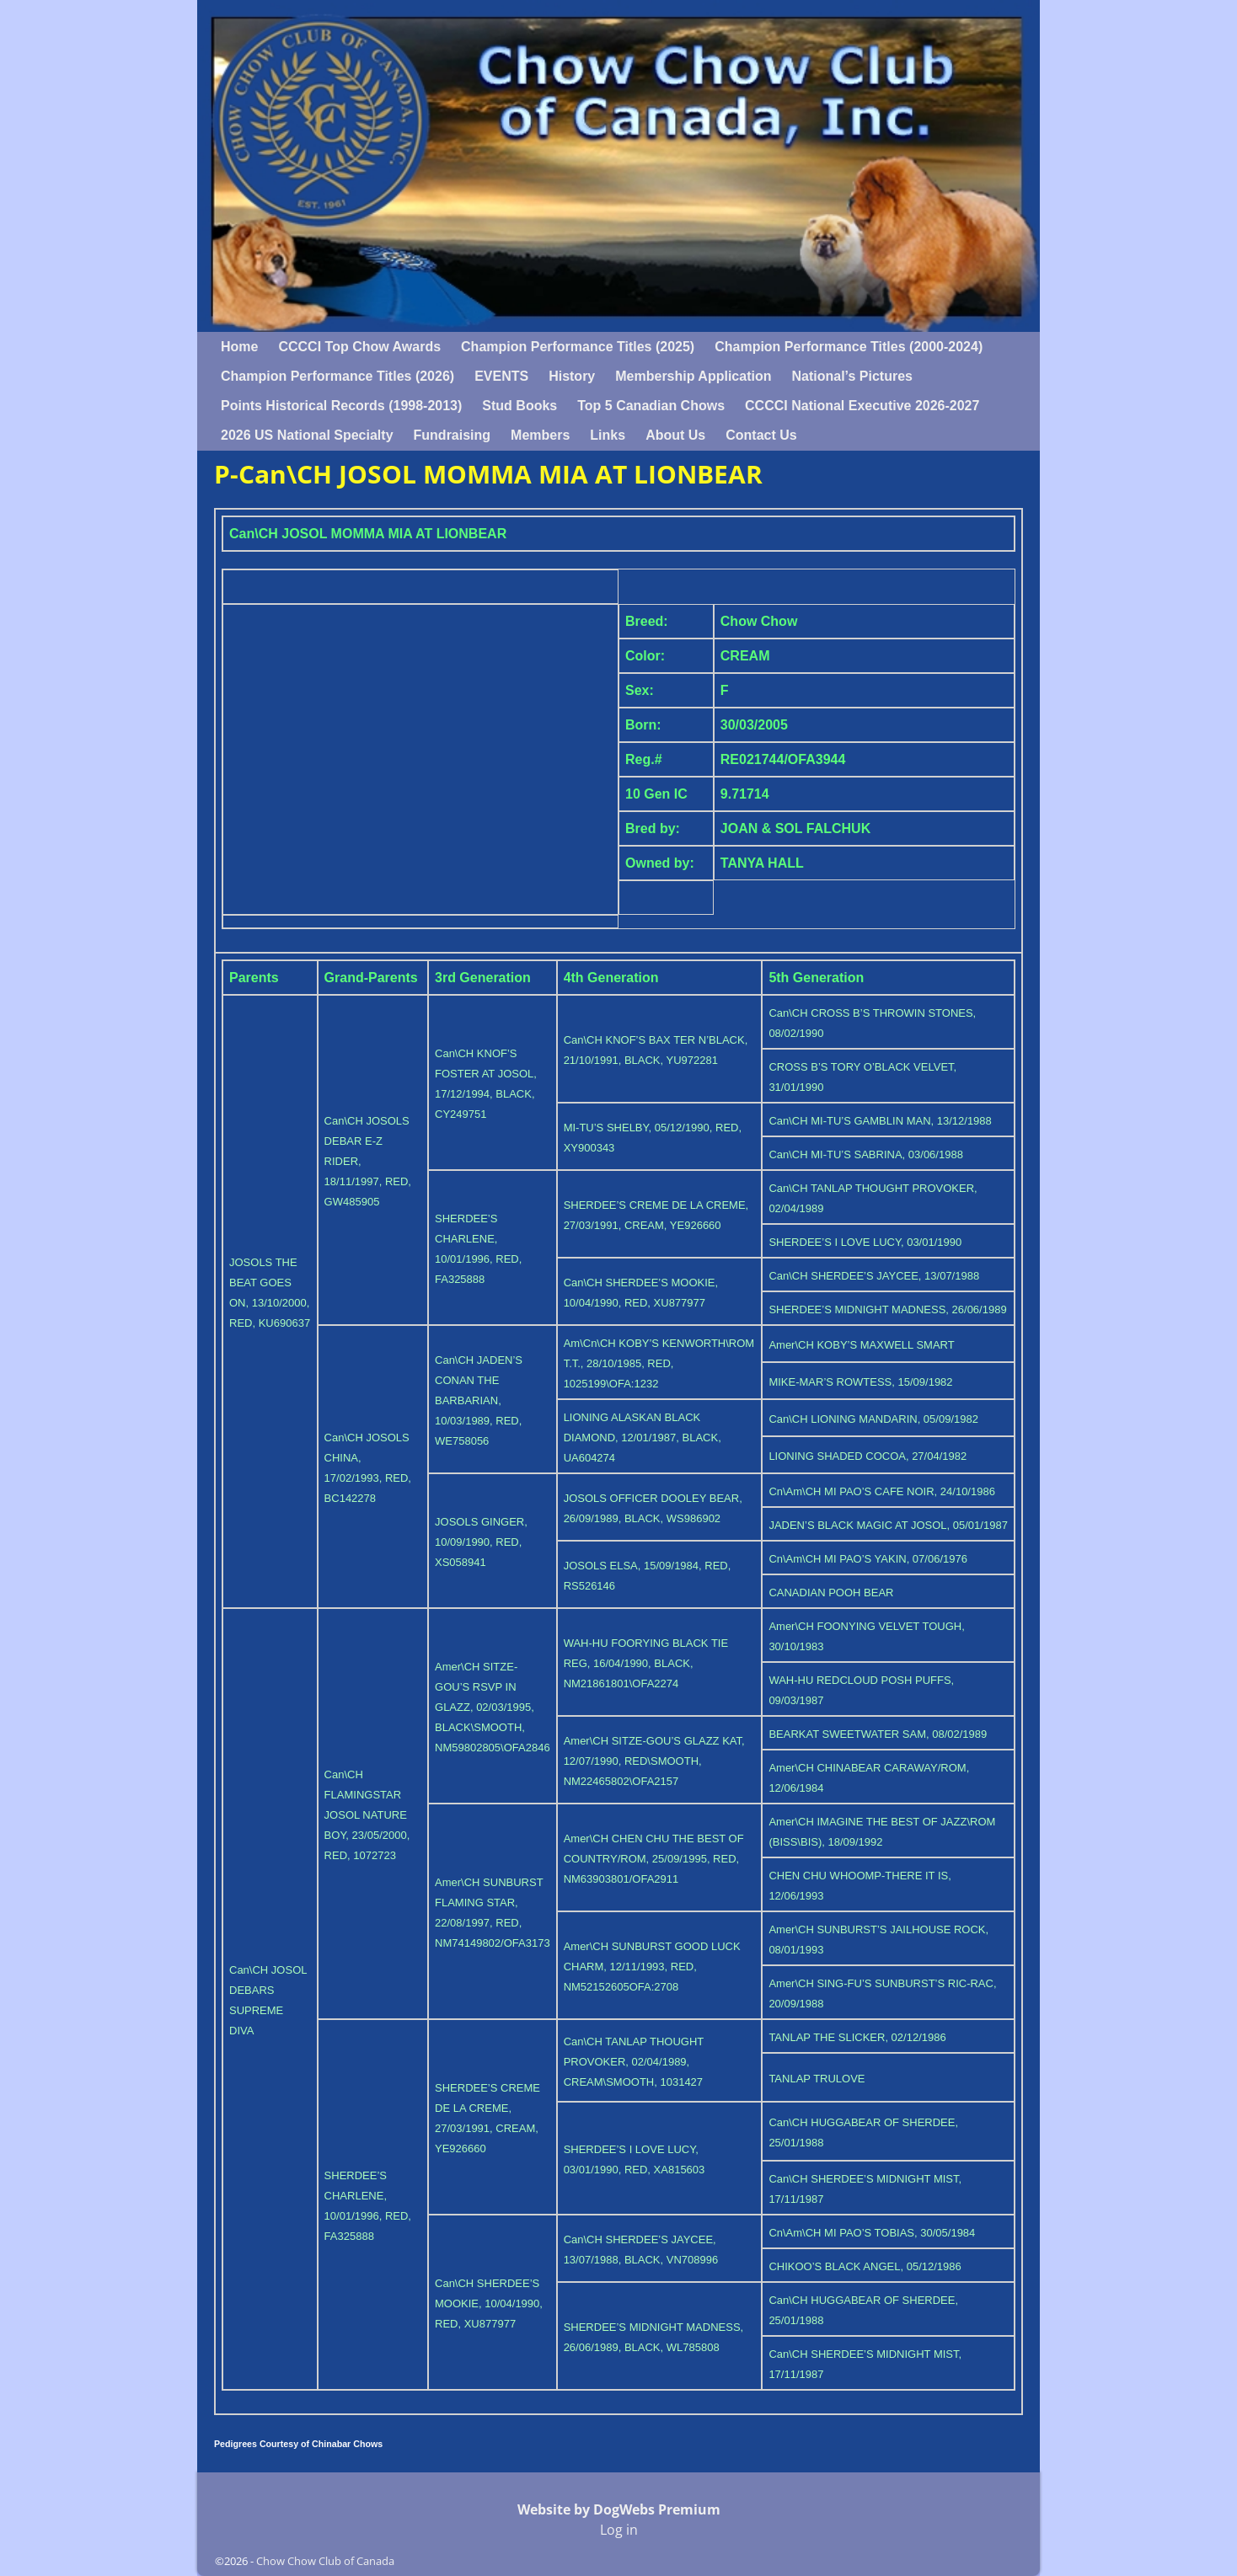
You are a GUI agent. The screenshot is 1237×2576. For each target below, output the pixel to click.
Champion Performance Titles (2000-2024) (849, 346)
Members (540, 435)
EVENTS (501, 376)
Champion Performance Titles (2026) (337, 376)
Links (607, 435)
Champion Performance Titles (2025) (577, 346)
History (572, 376)
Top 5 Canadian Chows (651, 405)
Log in (619, 2529)
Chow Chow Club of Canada (325, 2560)
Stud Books (519, 405)
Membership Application (693, 376)
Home (239, 346)
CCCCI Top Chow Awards (359, 346)
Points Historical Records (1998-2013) (341, 405)
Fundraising (452, 435)
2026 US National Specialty (307, 435)
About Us (675, 435)
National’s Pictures (851, 376)
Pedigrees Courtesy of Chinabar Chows (298, 2444)
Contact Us (761, 435)
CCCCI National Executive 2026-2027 (862, 405)
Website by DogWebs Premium (618, 2509)
